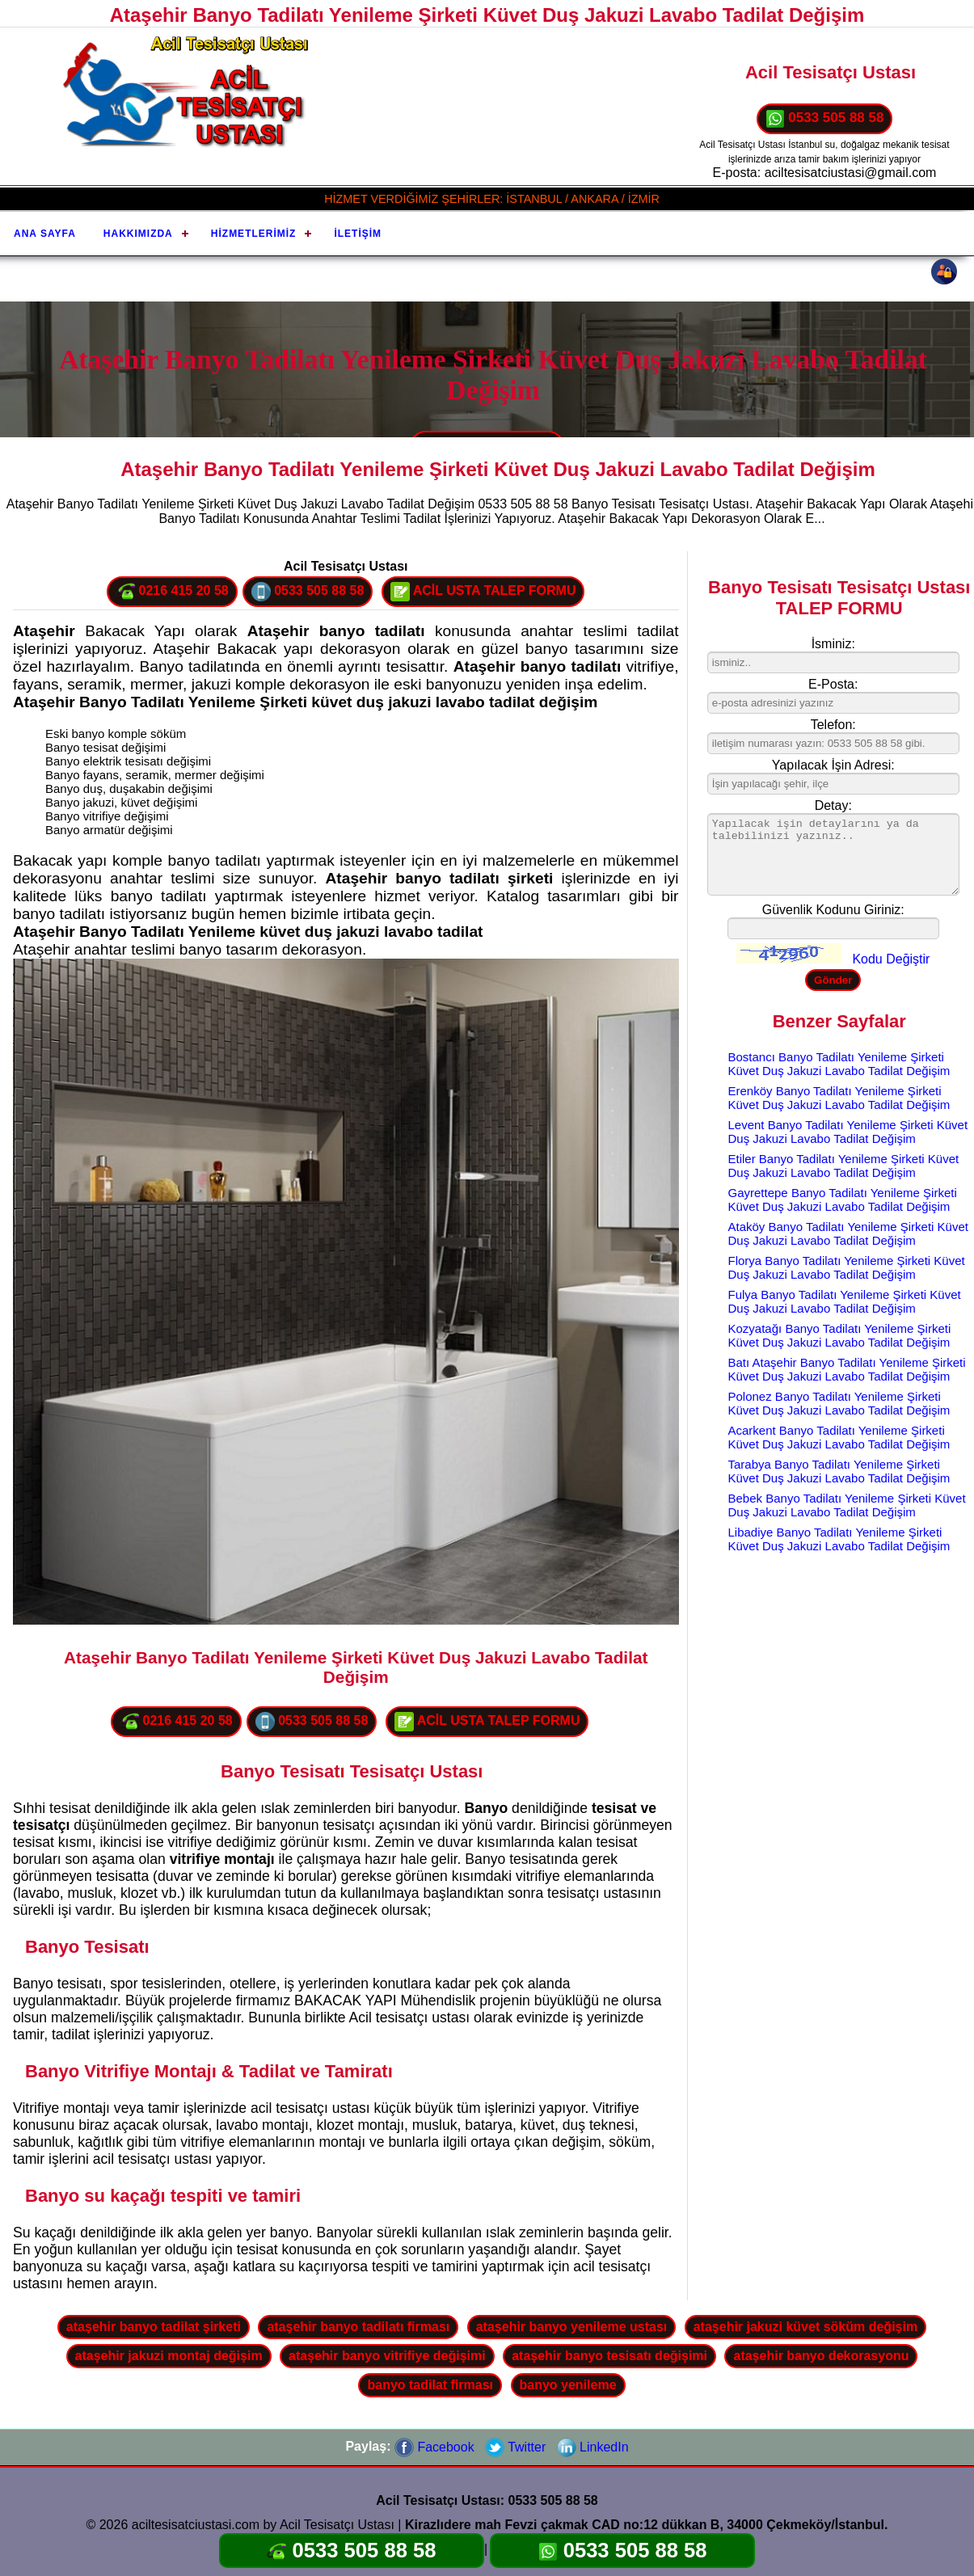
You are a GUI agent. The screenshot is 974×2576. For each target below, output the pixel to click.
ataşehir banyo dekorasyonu (821, 2356)
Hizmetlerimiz (254, 233)
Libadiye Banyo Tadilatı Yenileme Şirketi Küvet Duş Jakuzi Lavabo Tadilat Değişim (839, 1539)
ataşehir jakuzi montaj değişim (169, 2356)
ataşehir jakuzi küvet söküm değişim (805, 2327)
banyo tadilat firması (430, 2385)
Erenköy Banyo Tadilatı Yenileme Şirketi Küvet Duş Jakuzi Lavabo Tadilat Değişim (839, 1097)
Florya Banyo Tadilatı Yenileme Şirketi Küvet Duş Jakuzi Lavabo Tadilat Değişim (846, 1267)
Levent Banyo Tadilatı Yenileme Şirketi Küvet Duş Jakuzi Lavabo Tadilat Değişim (848, 1131)
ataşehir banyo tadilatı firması (358, 2327)
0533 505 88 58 (824, 119)
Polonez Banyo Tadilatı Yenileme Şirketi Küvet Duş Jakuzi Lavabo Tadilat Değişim (839, 1403)
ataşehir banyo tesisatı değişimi (609, 2356)
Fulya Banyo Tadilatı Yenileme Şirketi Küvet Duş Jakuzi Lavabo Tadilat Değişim (844, 1301)
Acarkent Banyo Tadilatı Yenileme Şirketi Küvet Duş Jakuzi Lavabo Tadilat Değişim (839, 1437)
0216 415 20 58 (172, 591)
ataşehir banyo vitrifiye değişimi (387, 2356)
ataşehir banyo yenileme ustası (572, 2327)
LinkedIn (593, 2447)
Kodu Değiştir (891, 959)
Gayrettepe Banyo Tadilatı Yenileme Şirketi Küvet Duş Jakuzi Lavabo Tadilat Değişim (842, 1199)
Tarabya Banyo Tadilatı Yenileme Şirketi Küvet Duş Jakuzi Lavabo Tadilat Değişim (839, 1471)
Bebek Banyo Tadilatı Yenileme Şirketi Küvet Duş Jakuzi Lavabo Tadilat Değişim (847, 1505)
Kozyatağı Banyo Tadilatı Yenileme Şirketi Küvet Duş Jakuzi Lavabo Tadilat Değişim (839, 1335)
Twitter (515, 2447)
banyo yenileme (568, 2385)
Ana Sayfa (45, 233)
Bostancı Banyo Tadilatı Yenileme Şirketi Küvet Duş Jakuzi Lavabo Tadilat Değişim (839, 1063)
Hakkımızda (138, 233)
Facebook (434, 2447)
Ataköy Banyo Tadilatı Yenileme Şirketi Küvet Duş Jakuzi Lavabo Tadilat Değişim (848, 1233)
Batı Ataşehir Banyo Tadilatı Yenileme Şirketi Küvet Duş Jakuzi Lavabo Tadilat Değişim (847, 1369)
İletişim (358, 233)
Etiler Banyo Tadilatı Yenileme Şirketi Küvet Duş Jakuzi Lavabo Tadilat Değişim (843, 1165)
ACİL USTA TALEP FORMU (483, 591)
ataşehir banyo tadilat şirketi (153, 2327)
